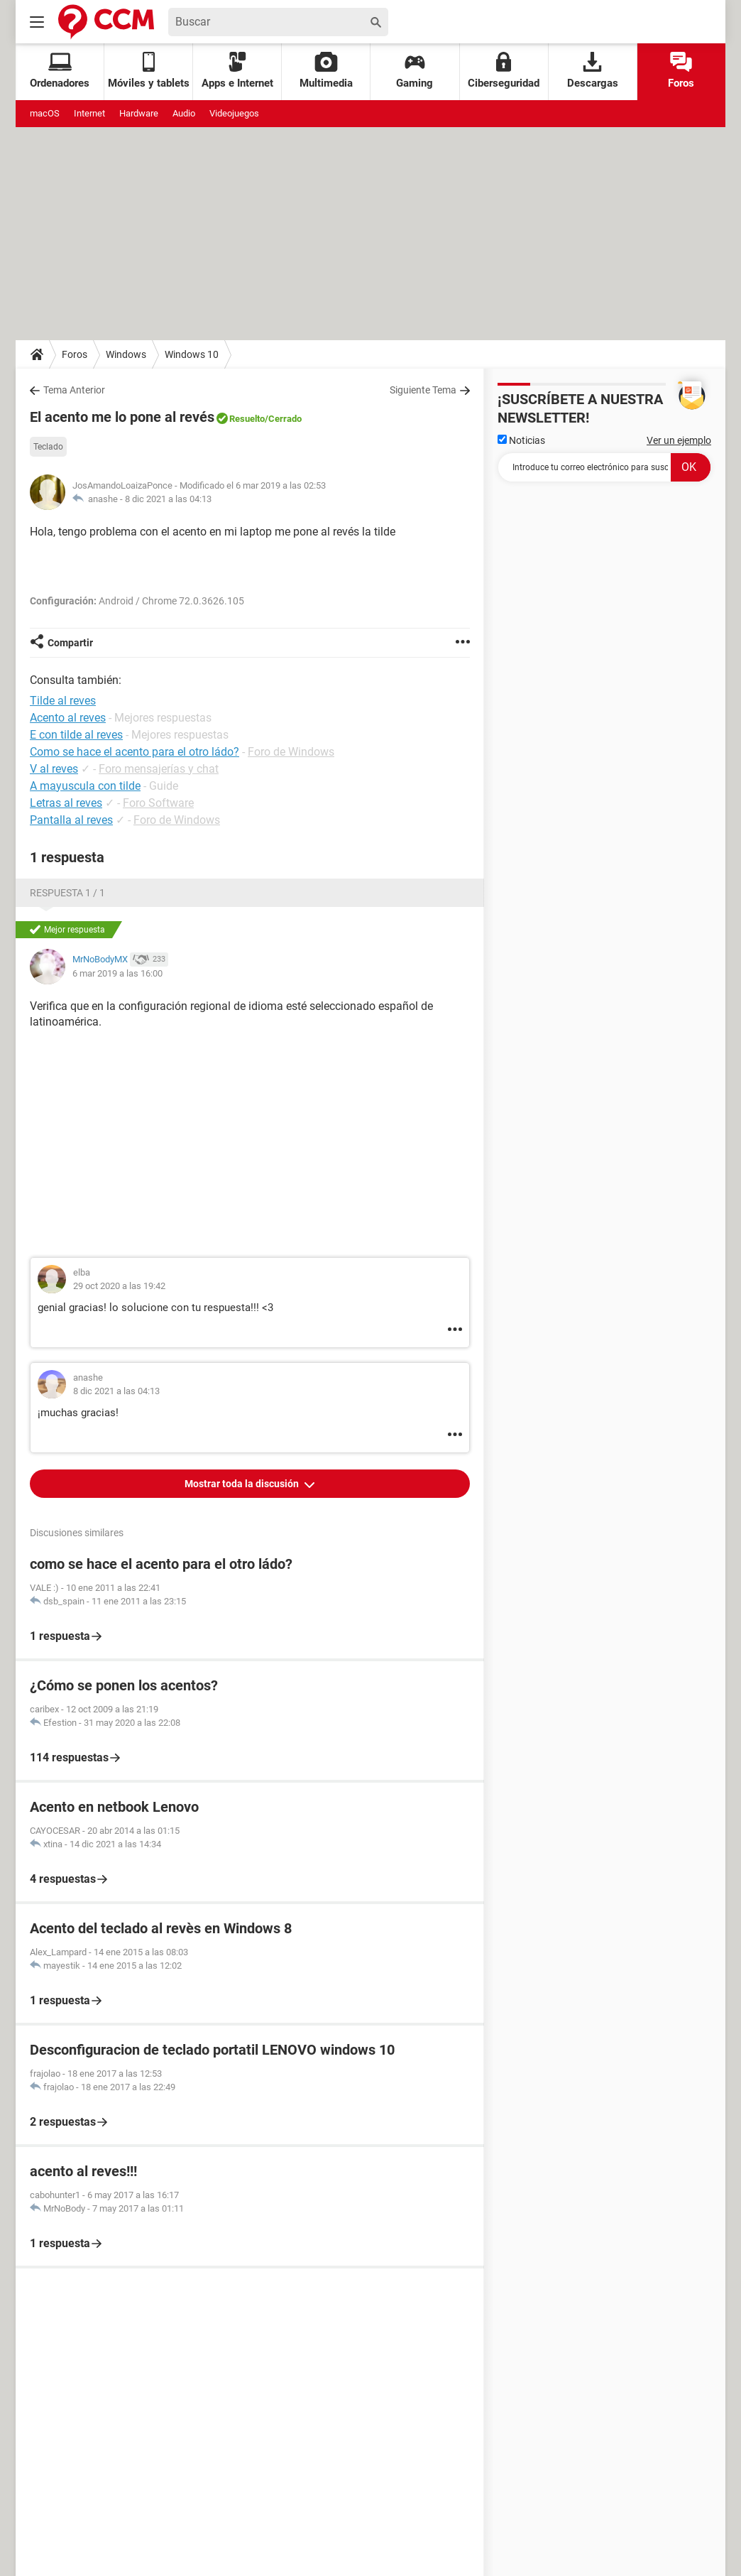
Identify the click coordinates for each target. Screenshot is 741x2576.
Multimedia (326, 70)
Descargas (592, 70)
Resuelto (247, 418)
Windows (126, 354)
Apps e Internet (237, 70)
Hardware (138, 113)
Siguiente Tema (423, 390)
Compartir (70, 642)
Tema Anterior (74, 390)
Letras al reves (66, 803)
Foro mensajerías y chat (159, 769)
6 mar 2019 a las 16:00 (117, 973)
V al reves (54, 769)
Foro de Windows (291, 752)
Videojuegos (234, 113)
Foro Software (158, 803)
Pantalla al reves (71, 820)
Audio (183, 113)
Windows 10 (192, 354)
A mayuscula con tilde (85, 786)
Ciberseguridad (503, 70)
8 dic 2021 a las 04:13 (168, 499)
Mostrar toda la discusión (243, 1483)
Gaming (414, 70)
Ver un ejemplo (679, 440)
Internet (89, 113)
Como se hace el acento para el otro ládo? (134, 752)
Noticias (521, 440)
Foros (681, 70)
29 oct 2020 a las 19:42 (119, 1286)
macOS (45, 113)
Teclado (48, 447)
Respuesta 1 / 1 (67, 892)
